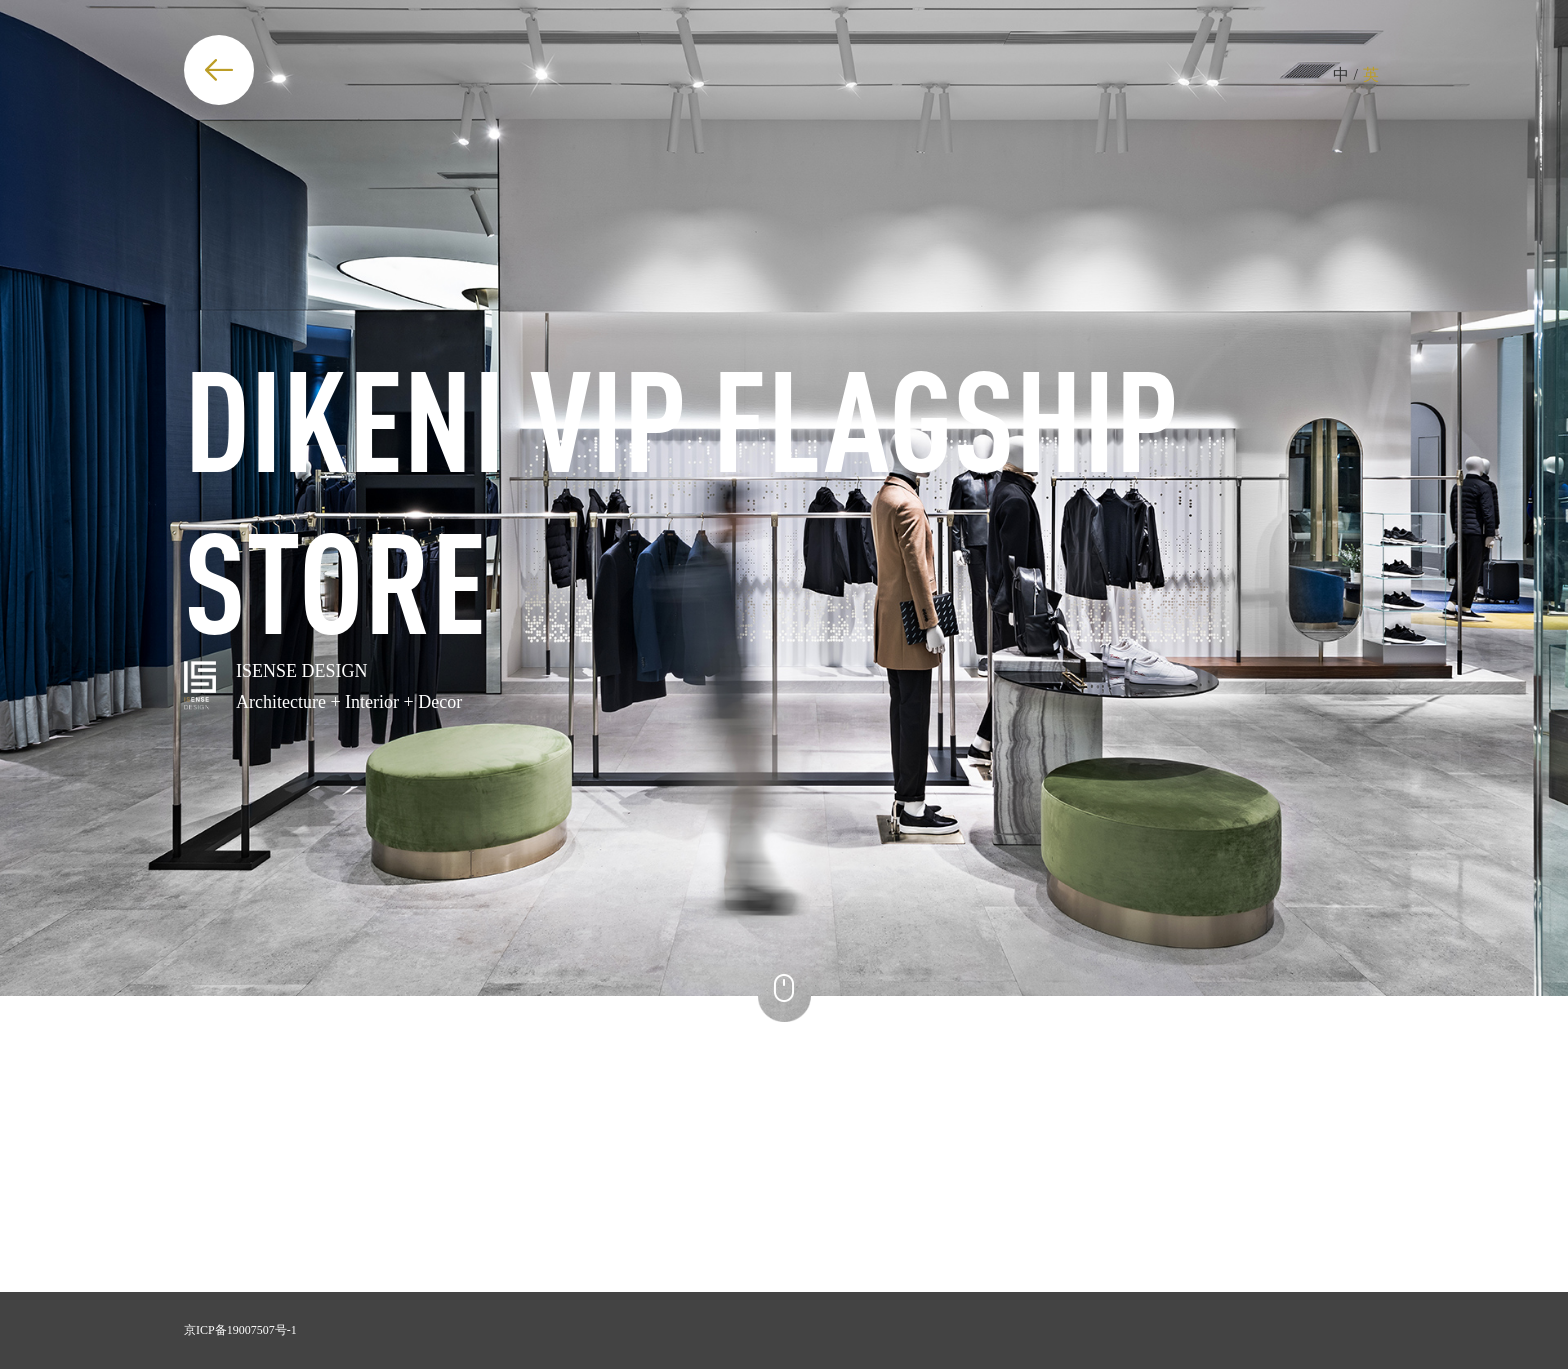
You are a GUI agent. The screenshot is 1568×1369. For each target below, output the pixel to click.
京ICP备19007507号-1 (240, 1330)
